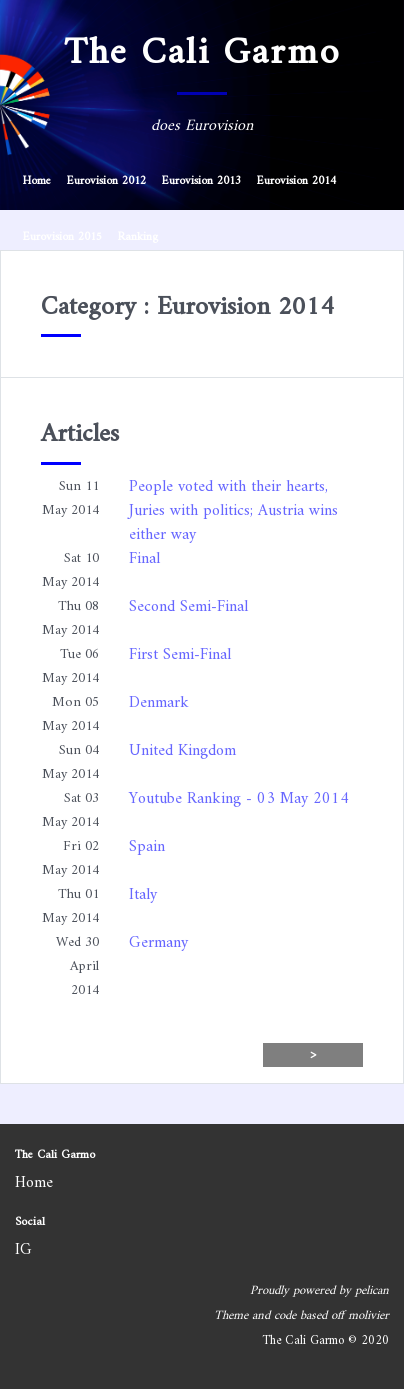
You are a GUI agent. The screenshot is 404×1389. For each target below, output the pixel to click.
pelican (372, 1291)
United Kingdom (182, 751)
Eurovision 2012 (106, 181)
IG (23, 1250)
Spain (147, 847)
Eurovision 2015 (62, 237)
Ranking (138, 237)
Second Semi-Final (188, 607)
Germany (158, 943)
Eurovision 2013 (201, 181)
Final (144, 559)
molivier (368, 1316)
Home (37, 181)
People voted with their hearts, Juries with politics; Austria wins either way (233, 511)
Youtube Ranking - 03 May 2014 (239, 799)
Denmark (159, 703)
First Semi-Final (180, 655)
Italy (143, 895)
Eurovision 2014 (296, 181)
